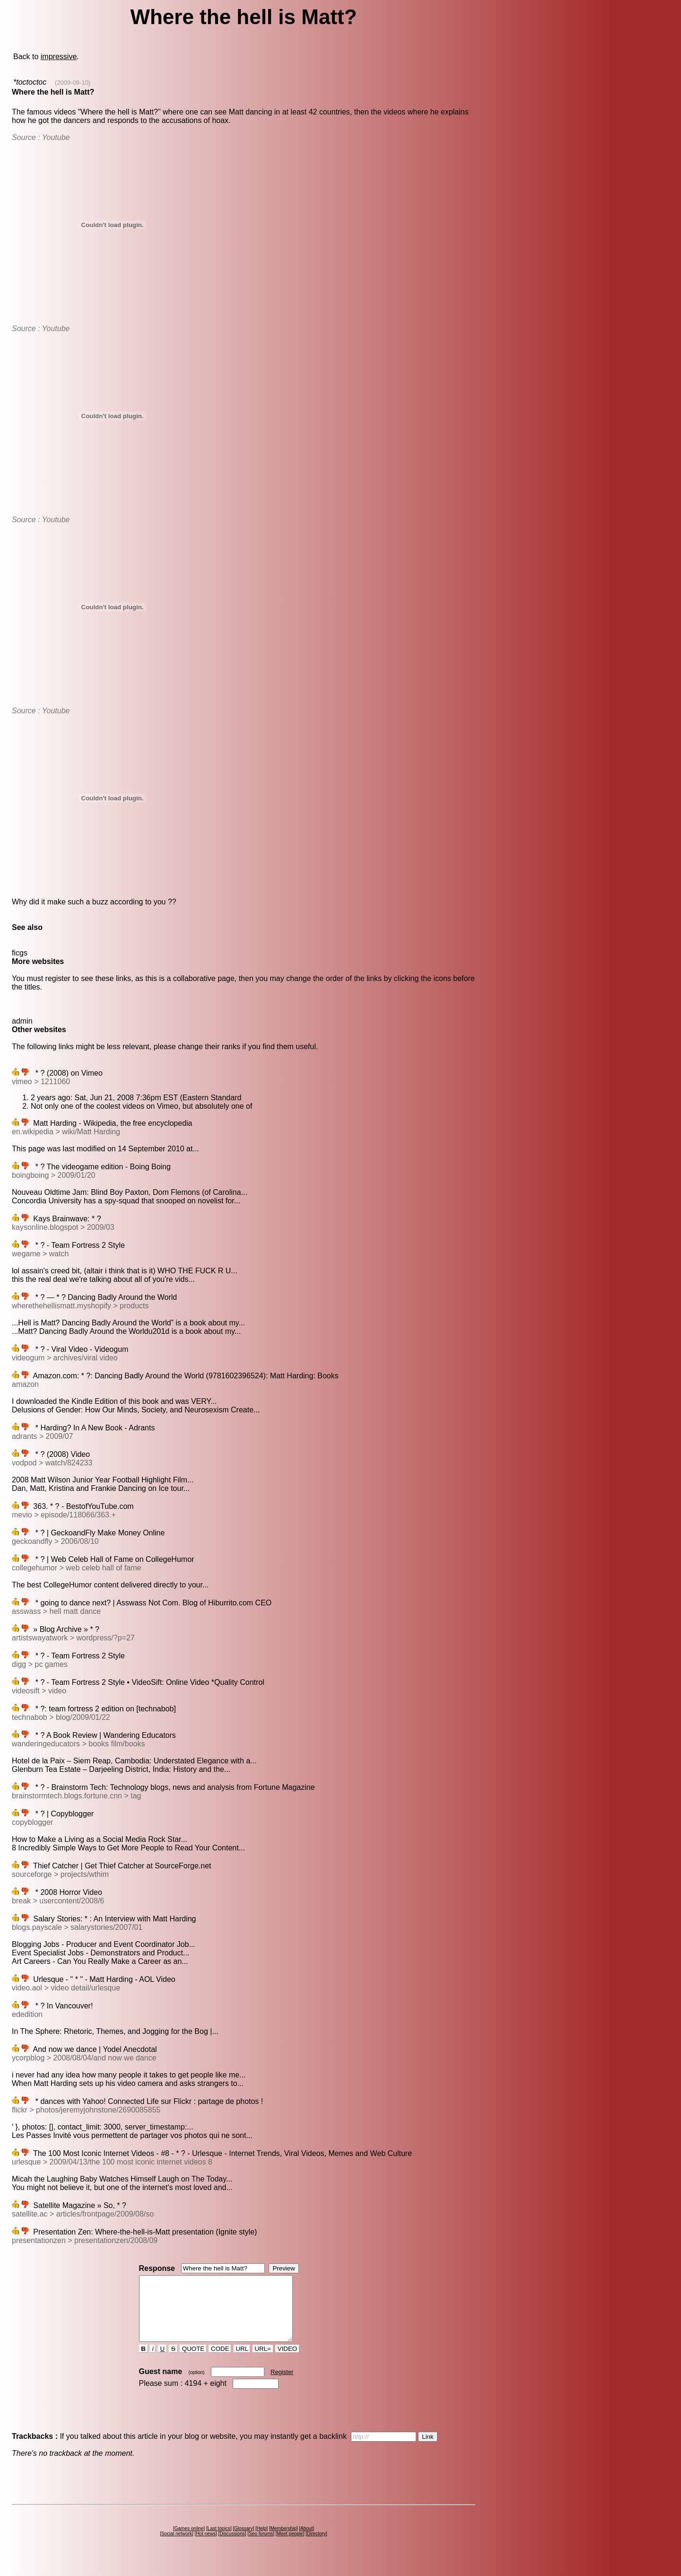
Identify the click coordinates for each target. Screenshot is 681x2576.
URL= (263, 2361)
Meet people (290, 2546)
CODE (220, 2361)
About (306, 2541)
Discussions (231, 2546)
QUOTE (193, 2361)
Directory (316, 2546)
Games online (189, 2541)
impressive (59, 57)
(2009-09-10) (72, 82)
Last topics (219, 2541)
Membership (284, 2541)
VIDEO (287, 2361)
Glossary (243, 2541)
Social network (176, 2546)
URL (242, 2361)
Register (282, 2384)
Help (262, 2541)
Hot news (206, 2546)
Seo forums (261, 2546)
